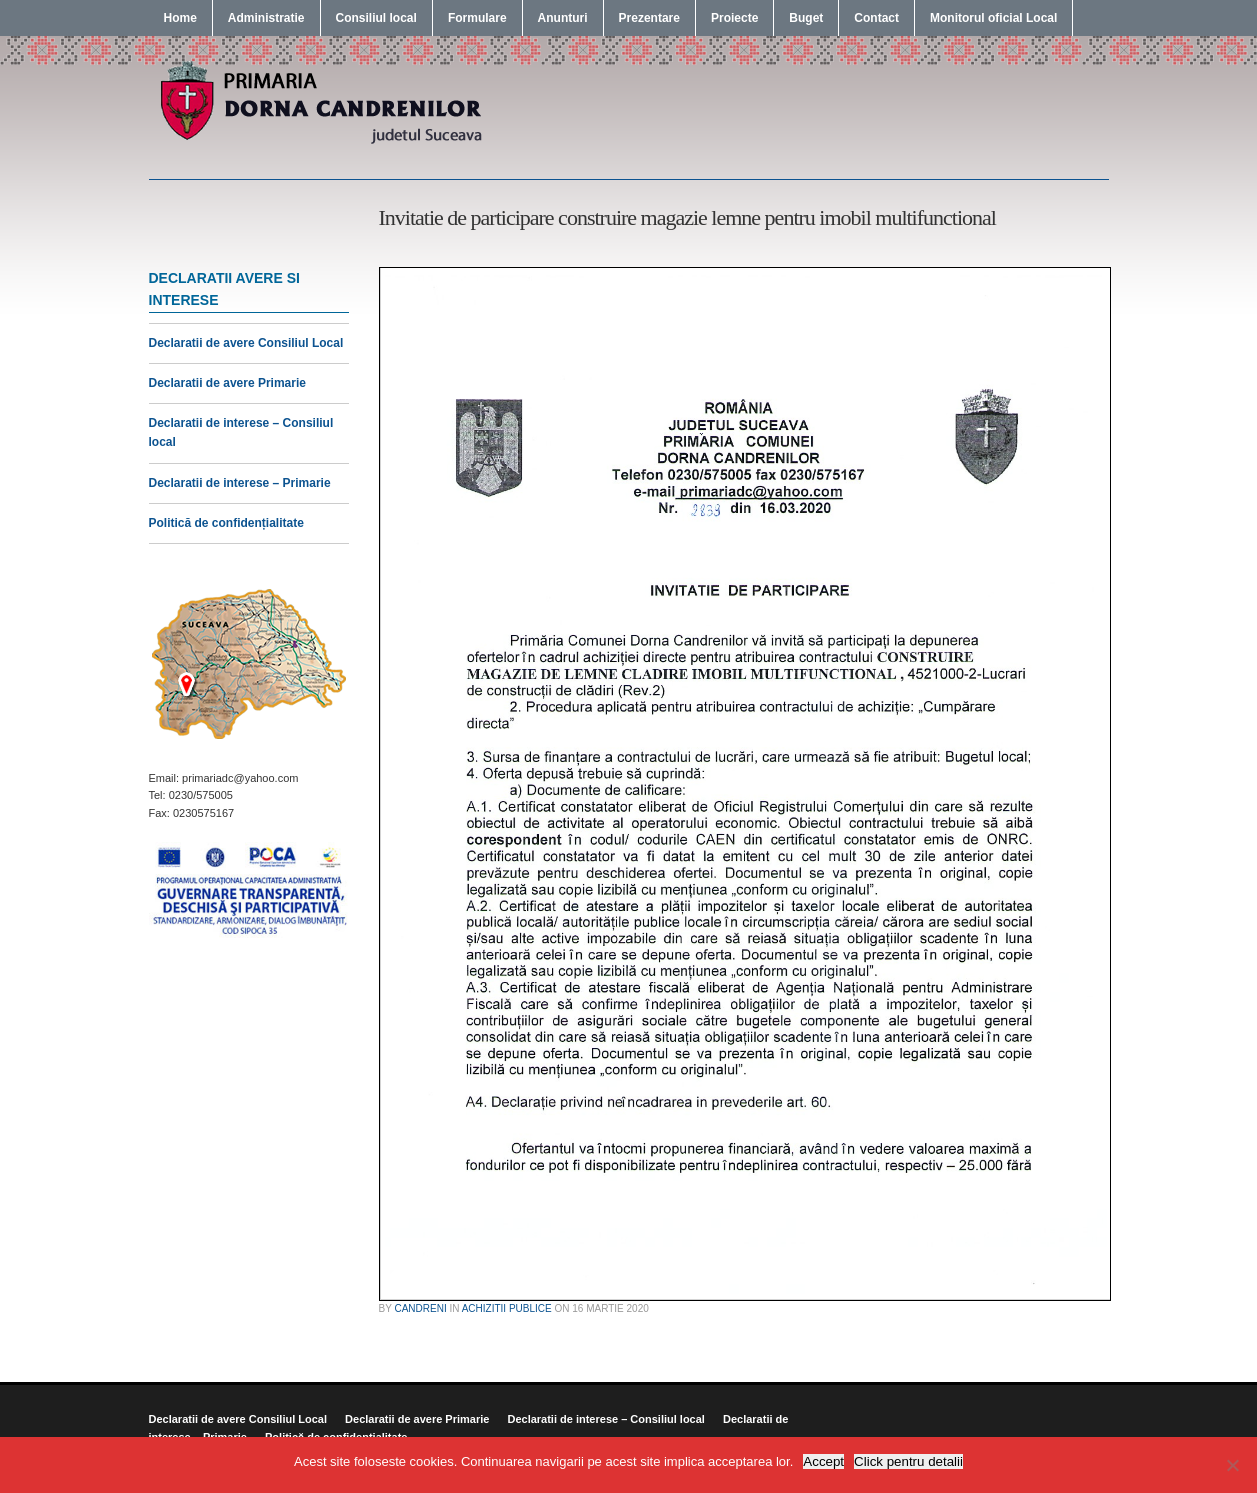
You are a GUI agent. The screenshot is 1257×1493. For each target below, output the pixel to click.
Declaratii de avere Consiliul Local (246, 343)
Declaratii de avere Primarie (227, 383)
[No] (1232, 1465)
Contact (876, 18)
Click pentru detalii (908, 1461)
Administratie (266, 18)
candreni (420, 1308)
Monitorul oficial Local (993, 18)
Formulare (477, 18)
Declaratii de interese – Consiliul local (605, 1419)
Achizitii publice (507, 1308)
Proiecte (734, 18)
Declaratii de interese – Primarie (240, 483)
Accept (823, 1461)
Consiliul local (376, 18)
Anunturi (563, 18)
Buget (806, 18)
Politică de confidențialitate (226, 523)
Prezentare (649, 18)
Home (180, 18)
